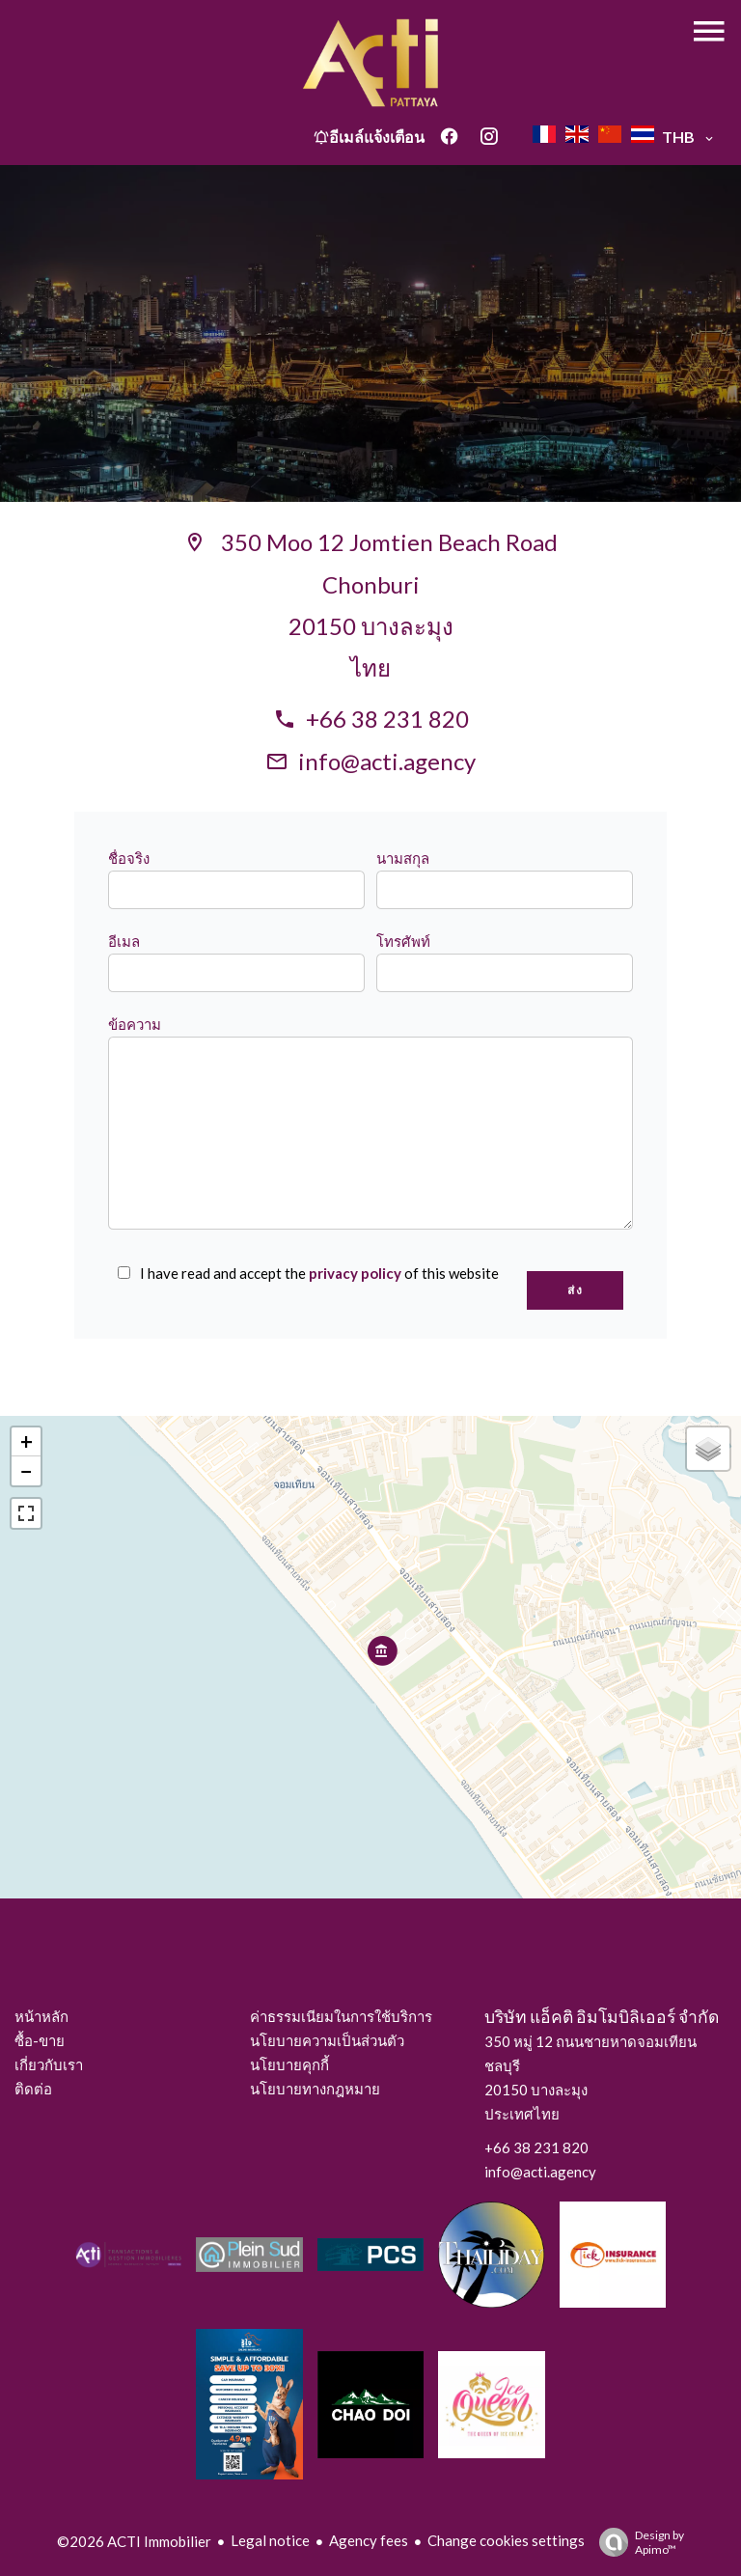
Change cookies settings (506, 2540)
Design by (637, 2542)
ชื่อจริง (129, 858)
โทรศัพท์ (403, 941)
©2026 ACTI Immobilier (134, 2541)
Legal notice (270, 2540)
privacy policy (355, 1273)
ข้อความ (134, 1024)
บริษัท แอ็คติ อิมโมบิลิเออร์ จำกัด (601, 2017)
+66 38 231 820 (387, 719)
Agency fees (368, 2540)
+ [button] (26, 1441)
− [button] (26, 1470)
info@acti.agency (387, 761)
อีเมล (124, 941)
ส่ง (575, 1290)
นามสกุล (402, 858)
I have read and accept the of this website (319, 1273)
